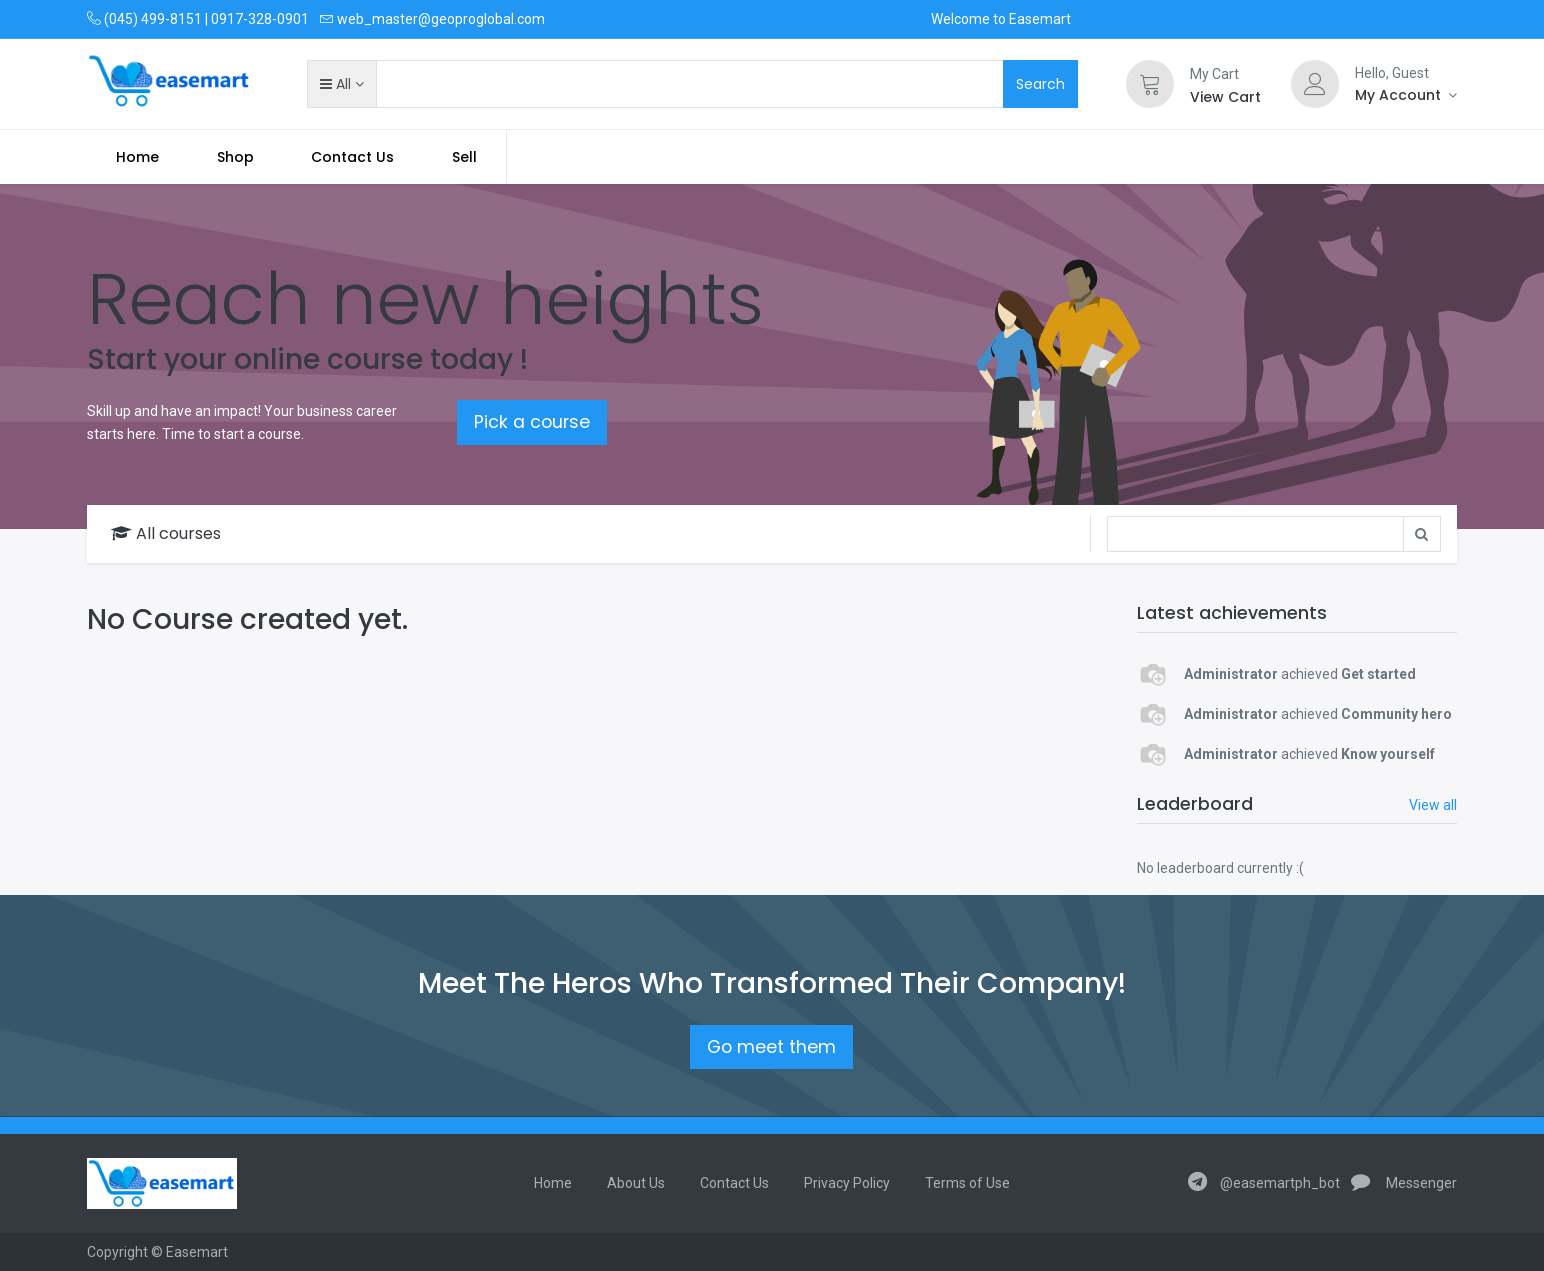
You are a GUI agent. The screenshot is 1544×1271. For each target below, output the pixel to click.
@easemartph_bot (1264, 1183)
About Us (636, 1183)
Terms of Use (967, 1183)
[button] (341, 84)
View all (1433, 805)
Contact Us (734, 1183)
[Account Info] (1406, 95)
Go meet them (771, 1047)
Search (1040, 84)
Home (553, 1183)
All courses (166, 533)
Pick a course (532, 422)
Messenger (1404, 1183)
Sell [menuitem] (464, 157)
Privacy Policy (847, 1183)
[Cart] (1150, 84)
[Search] (1255, 534)
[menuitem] (137, 157)
